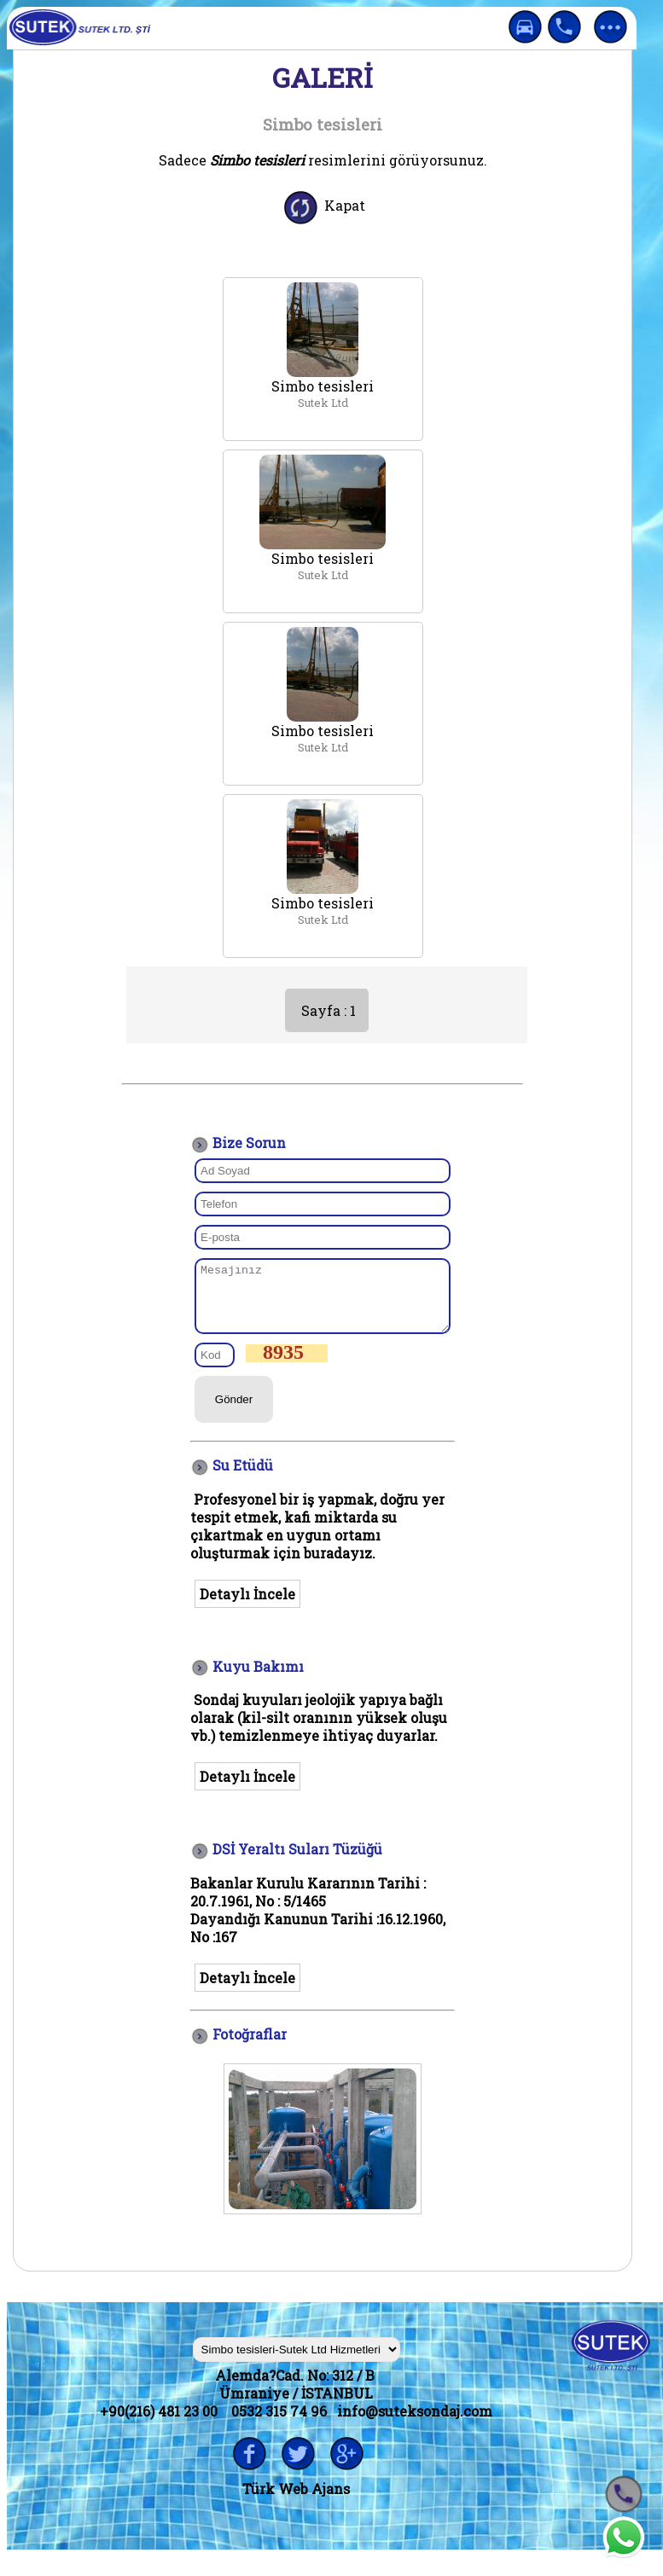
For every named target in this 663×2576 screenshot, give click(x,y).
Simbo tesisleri (322, 386)
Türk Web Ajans (296, 2501)
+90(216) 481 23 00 (159, 2424)
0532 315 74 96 (279, 2424)
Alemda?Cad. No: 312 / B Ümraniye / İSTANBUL (296, 2397)
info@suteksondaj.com (414, 2424)
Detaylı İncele (247, 1607)
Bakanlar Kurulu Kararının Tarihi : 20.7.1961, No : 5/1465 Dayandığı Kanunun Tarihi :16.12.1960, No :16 (317, 1922)
